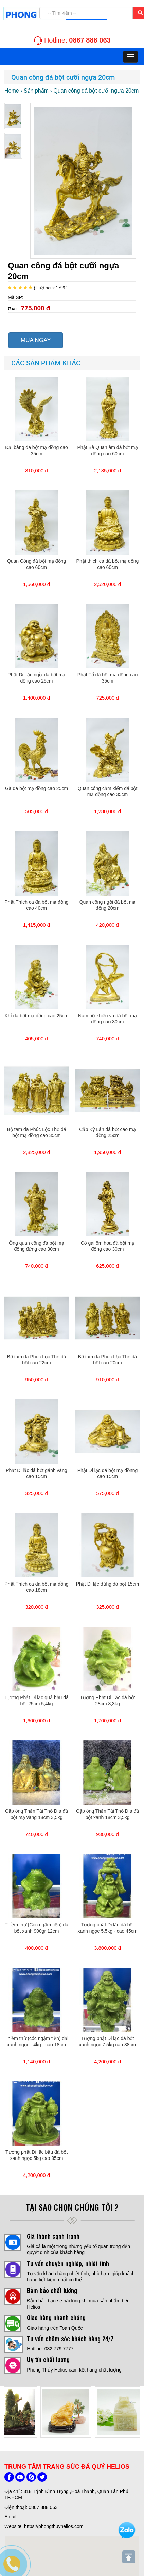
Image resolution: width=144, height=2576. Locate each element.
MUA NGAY (36, 340)
